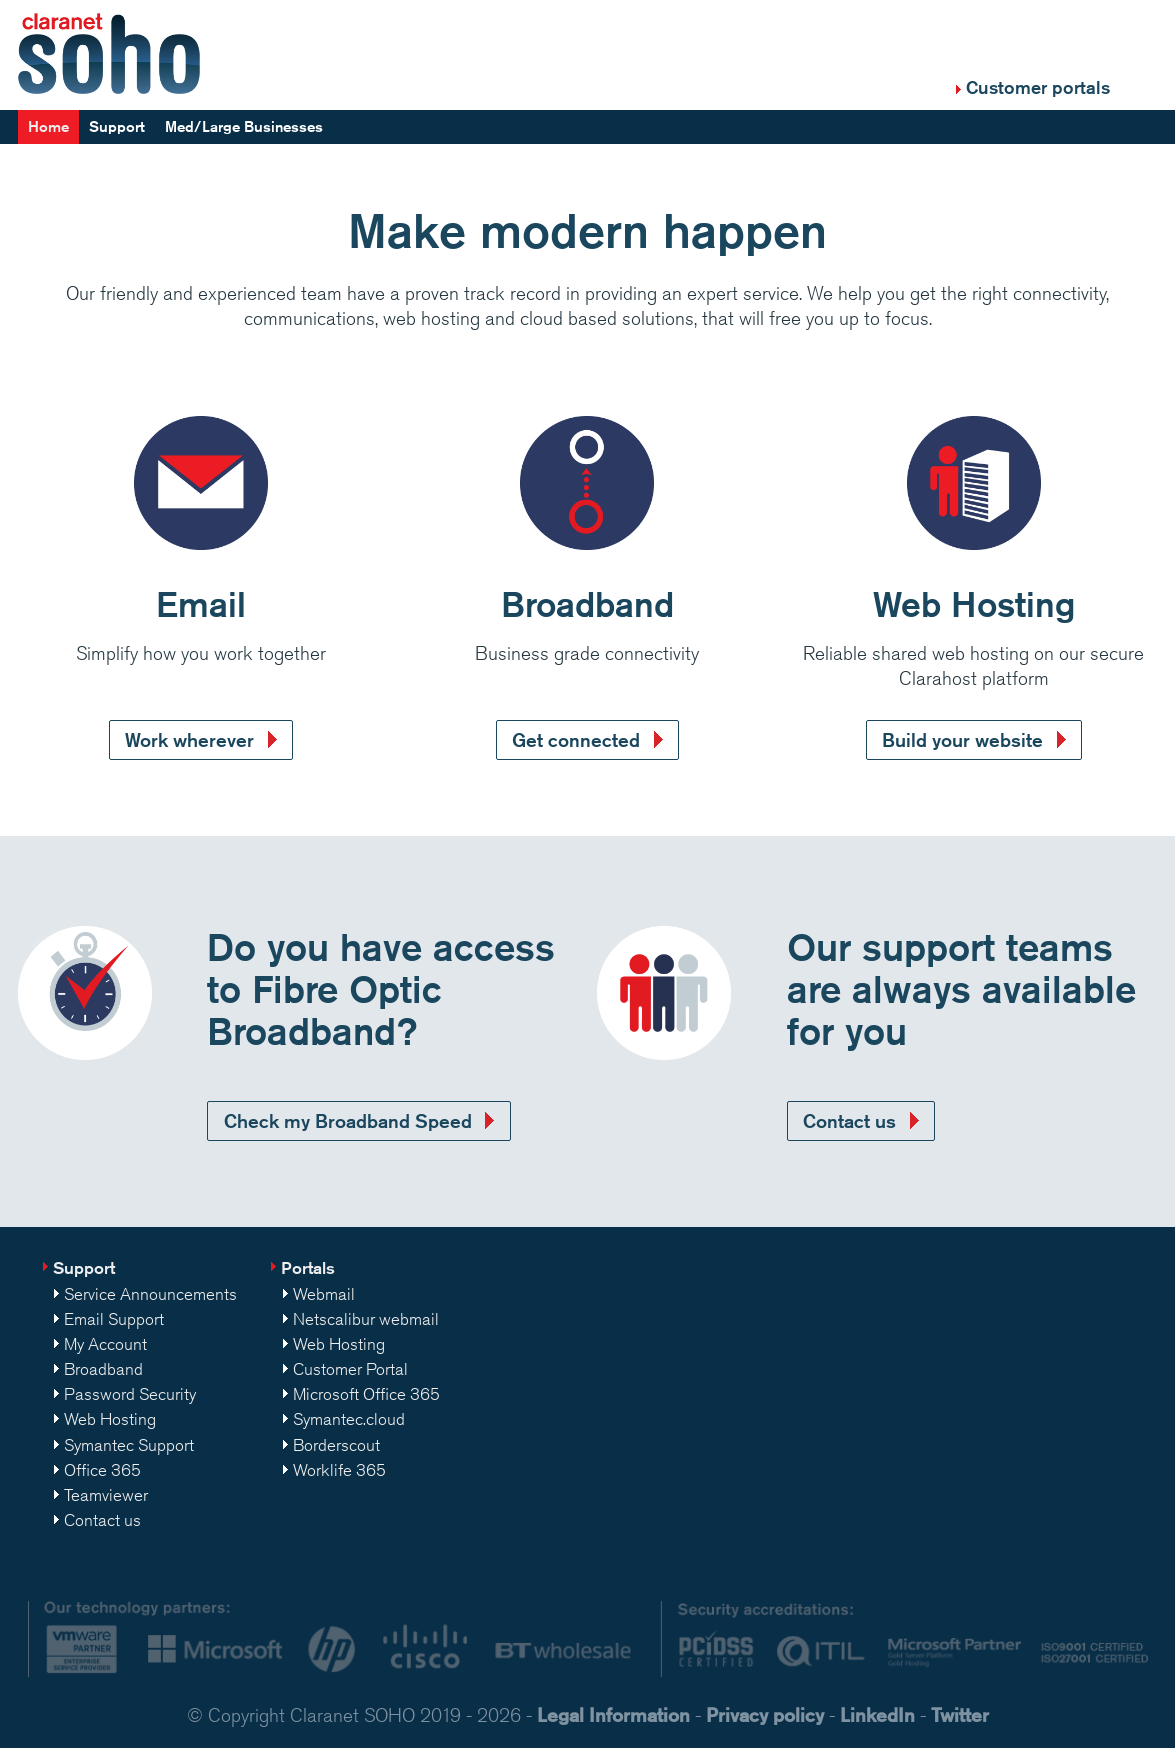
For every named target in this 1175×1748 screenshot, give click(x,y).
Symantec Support (129, 1445)
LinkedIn (877, 1714)
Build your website (962, 739)
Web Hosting (110, 1419)
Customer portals (1038, 87)
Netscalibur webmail (366, 1319)
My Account (105, 1344)
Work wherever (189, 739)
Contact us (849, 1120)
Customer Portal (350, 1369)
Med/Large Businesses (244, 126)
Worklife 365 (339, 1470)
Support (117, 126)
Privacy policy (765, 1714)
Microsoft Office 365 (366, 1394)
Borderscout (336, 1445)
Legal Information (613, 1714)
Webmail (324, 1294)
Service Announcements (150, 1294)
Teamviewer (106, 1495)
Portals (308, 1267)
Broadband (103, 1369)
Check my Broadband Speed (348, 1120)
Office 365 (102, 1470)
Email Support (114, 1319)
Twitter (960, 1714)
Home (48, 126)
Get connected (576, 739)
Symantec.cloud (349, 1419)
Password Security (130, 1394)
